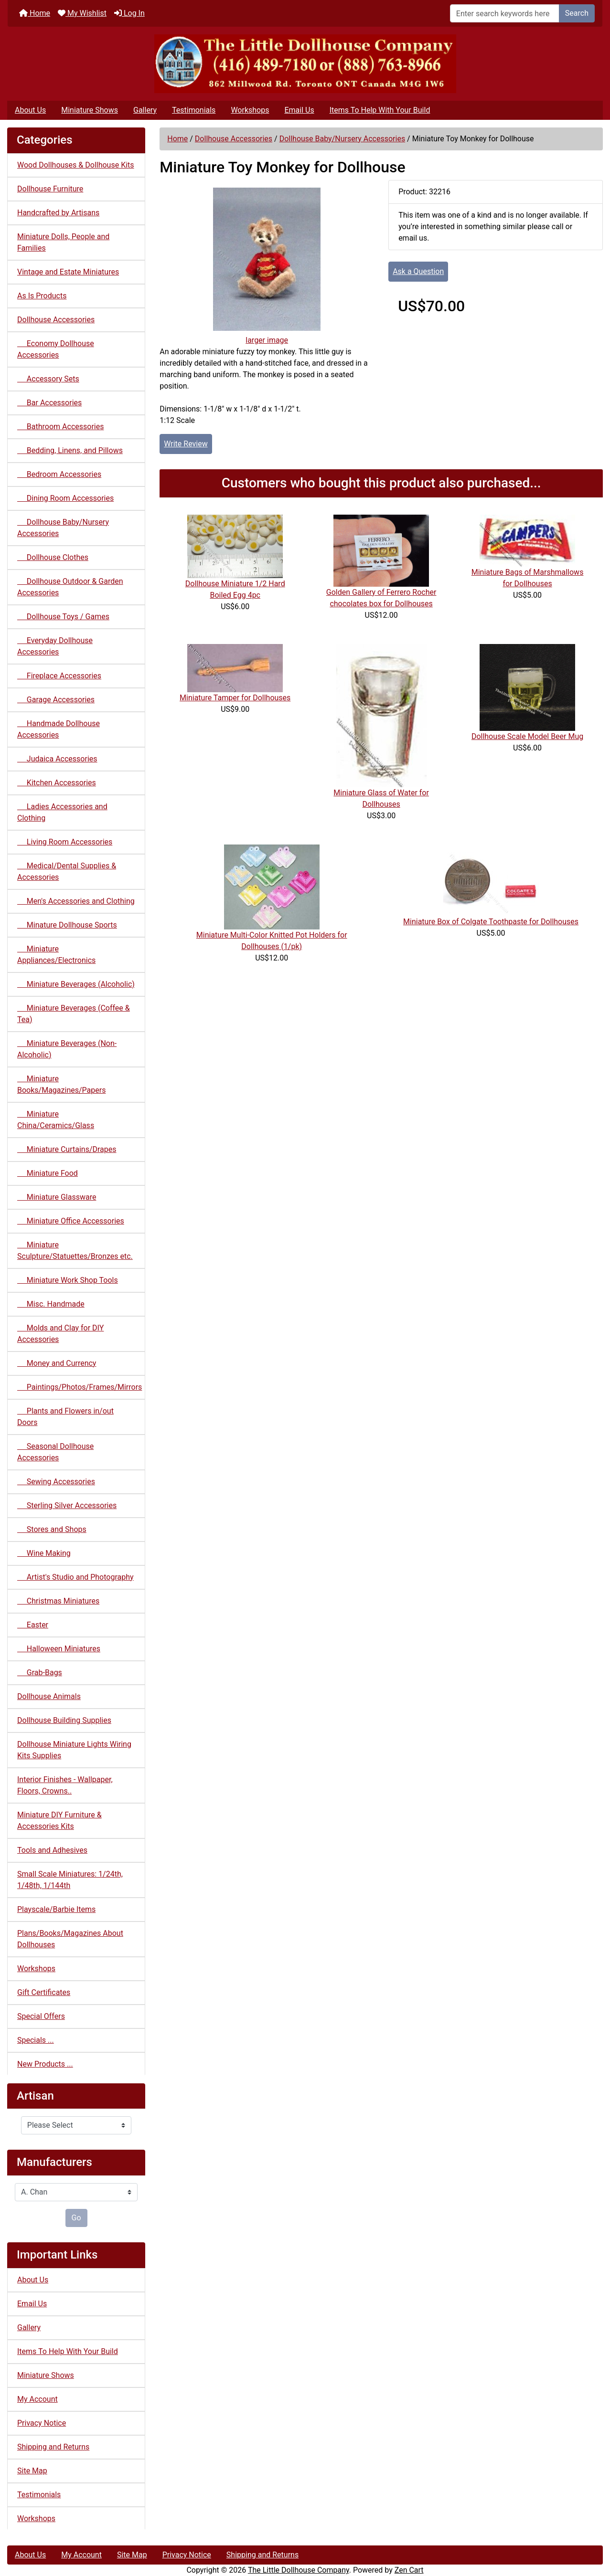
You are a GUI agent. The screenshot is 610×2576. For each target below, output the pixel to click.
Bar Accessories (49, 402)
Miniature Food (47, 1173)
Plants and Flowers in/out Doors (65, 1416)
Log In (129, 13)
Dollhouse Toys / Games (63, 616)
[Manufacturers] (76, 2192)
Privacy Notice (41, 2423)
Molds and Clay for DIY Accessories (60, 1333)
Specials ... (35, 2040)
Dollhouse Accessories (233, 138)
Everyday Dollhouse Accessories (55, 646)
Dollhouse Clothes (52, 557)
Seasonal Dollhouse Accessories (55, 1452)
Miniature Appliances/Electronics (56, 954)
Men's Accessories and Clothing (76, 901)
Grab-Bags (39, 1672)
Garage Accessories (56, 699)
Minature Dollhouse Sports (67, 924)
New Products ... (45, 2064)
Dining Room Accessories (65, 498)
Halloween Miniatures (58, 1648)
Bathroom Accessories (60, 426)
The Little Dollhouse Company (298, 2570)
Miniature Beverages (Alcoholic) (76, 984)
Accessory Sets (48, 378)
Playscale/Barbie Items (56, 1909)
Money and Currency (56, 1363)
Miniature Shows (89, 110)
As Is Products (41, 295)
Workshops (250, 110)
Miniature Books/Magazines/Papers (61, 1084)
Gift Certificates (43, 1992)
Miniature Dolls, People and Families (63, 242)
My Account (37, 2399)
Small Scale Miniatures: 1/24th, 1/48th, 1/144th (70, 1879)
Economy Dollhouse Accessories (55, 349)
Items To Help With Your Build (380, 110)
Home (34, 13)
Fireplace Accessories (59, 675)
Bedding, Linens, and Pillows (70, 450)
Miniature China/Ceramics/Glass (55, 1119)
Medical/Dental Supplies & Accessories (66, 871)
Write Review (185, 443)
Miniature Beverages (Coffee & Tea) (73, 1013)
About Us (30, 110)
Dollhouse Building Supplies (64, 1720)
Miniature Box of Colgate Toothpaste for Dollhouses (490, 921)
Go (76, 2217)
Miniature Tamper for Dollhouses (235, 697)
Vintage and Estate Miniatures (68, 271)
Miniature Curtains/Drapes (67, 1149)
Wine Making (44, 1553)
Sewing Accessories (56, 1481)
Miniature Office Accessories (70, 1220)
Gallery (145, 110)
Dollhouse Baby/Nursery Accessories (342, 138)
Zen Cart (409, 2570)
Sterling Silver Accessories (67, 1505)
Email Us (299, 110)
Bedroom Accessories (59, 474)
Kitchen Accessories (56, 782)
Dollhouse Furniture (50, 188)
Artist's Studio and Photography (75, 1577)
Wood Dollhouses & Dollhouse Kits (75, 164)
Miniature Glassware (56, 1197)
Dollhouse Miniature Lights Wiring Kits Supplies (74, 1750)
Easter (32, 1624)
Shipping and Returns (53, 2446)
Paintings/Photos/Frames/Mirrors (79, 1387)
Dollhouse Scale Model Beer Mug (527, 736)
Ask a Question (418, 271)
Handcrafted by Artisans (58, 212)
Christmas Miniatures (58, 1600)
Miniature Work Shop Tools (67, 1280)
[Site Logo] (305, 63)
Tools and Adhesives (52, 1850)
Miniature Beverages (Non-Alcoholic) (67, 1049)
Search (577, 13)
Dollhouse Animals (49, 1696)
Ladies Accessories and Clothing (62, 812)
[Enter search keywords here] (504, 13)
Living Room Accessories (64, 841)
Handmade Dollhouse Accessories (58, 729)
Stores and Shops (51, 1529)
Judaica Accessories (57, 758)
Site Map (32, 2470)
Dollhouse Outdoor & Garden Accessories (70, 587)
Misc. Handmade (51, 1304)
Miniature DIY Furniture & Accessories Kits (59, 1820)
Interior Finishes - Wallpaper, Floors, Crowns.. (65, 1785)
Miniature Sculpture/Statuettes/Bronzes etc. (75, 1250)
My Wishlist (82, 13)
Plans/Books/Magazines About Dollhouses (70, 1939)
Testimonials (193, 110)
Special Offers (41, 2016)
